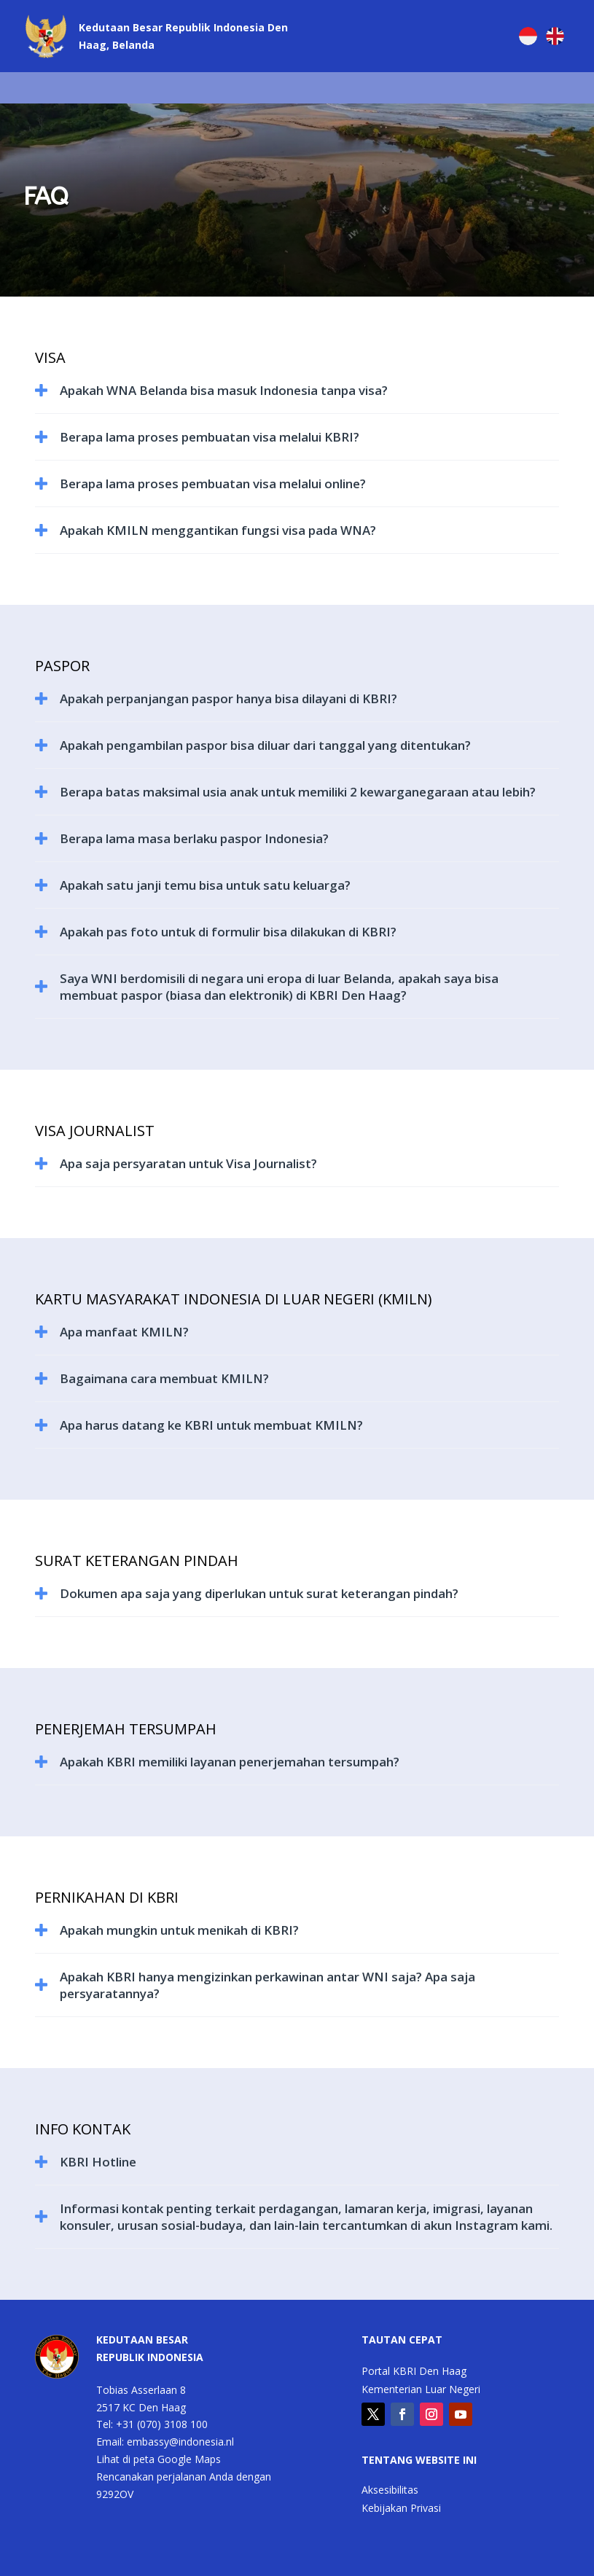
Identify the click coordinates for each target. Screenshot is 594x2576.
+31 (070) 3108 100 (162, 2424)
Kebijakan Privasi (401, 2509)
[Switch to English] (555, 36)
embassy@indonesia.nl (180, 2441)
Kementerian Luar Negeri (421, 2390)
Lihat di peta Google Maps (158, 2459)
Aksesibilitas (390, 2491)
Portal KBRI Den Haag (414, 2372)
